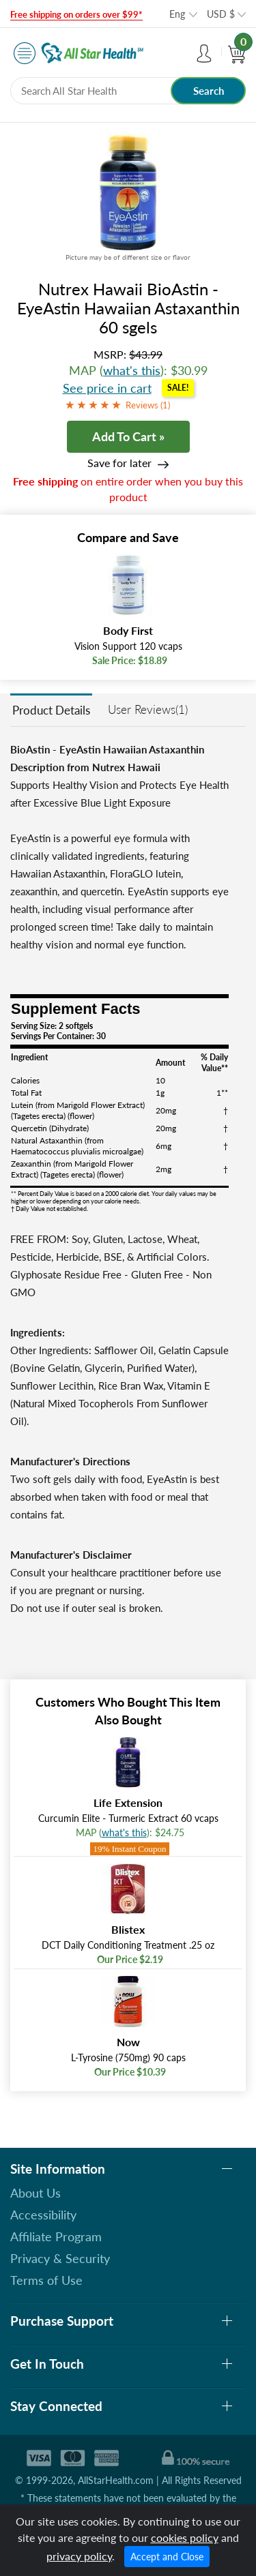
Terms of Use (46, 2280)
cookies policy (184, 2537)
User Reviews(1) (148, 709)
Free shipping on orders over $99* (76, 14)
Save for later (119, 462)
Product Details (51, 710)
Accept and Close (166, 2556)
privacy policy (79, 2555)
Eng (177, 14)
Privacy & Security (60, 2258)
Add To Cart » (128, 436)
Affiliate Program (56, 2236)
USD (221, 14)
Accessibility (43, 2214)
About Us (35, 2192)
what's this (131, 370)
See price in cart (107, 387)
